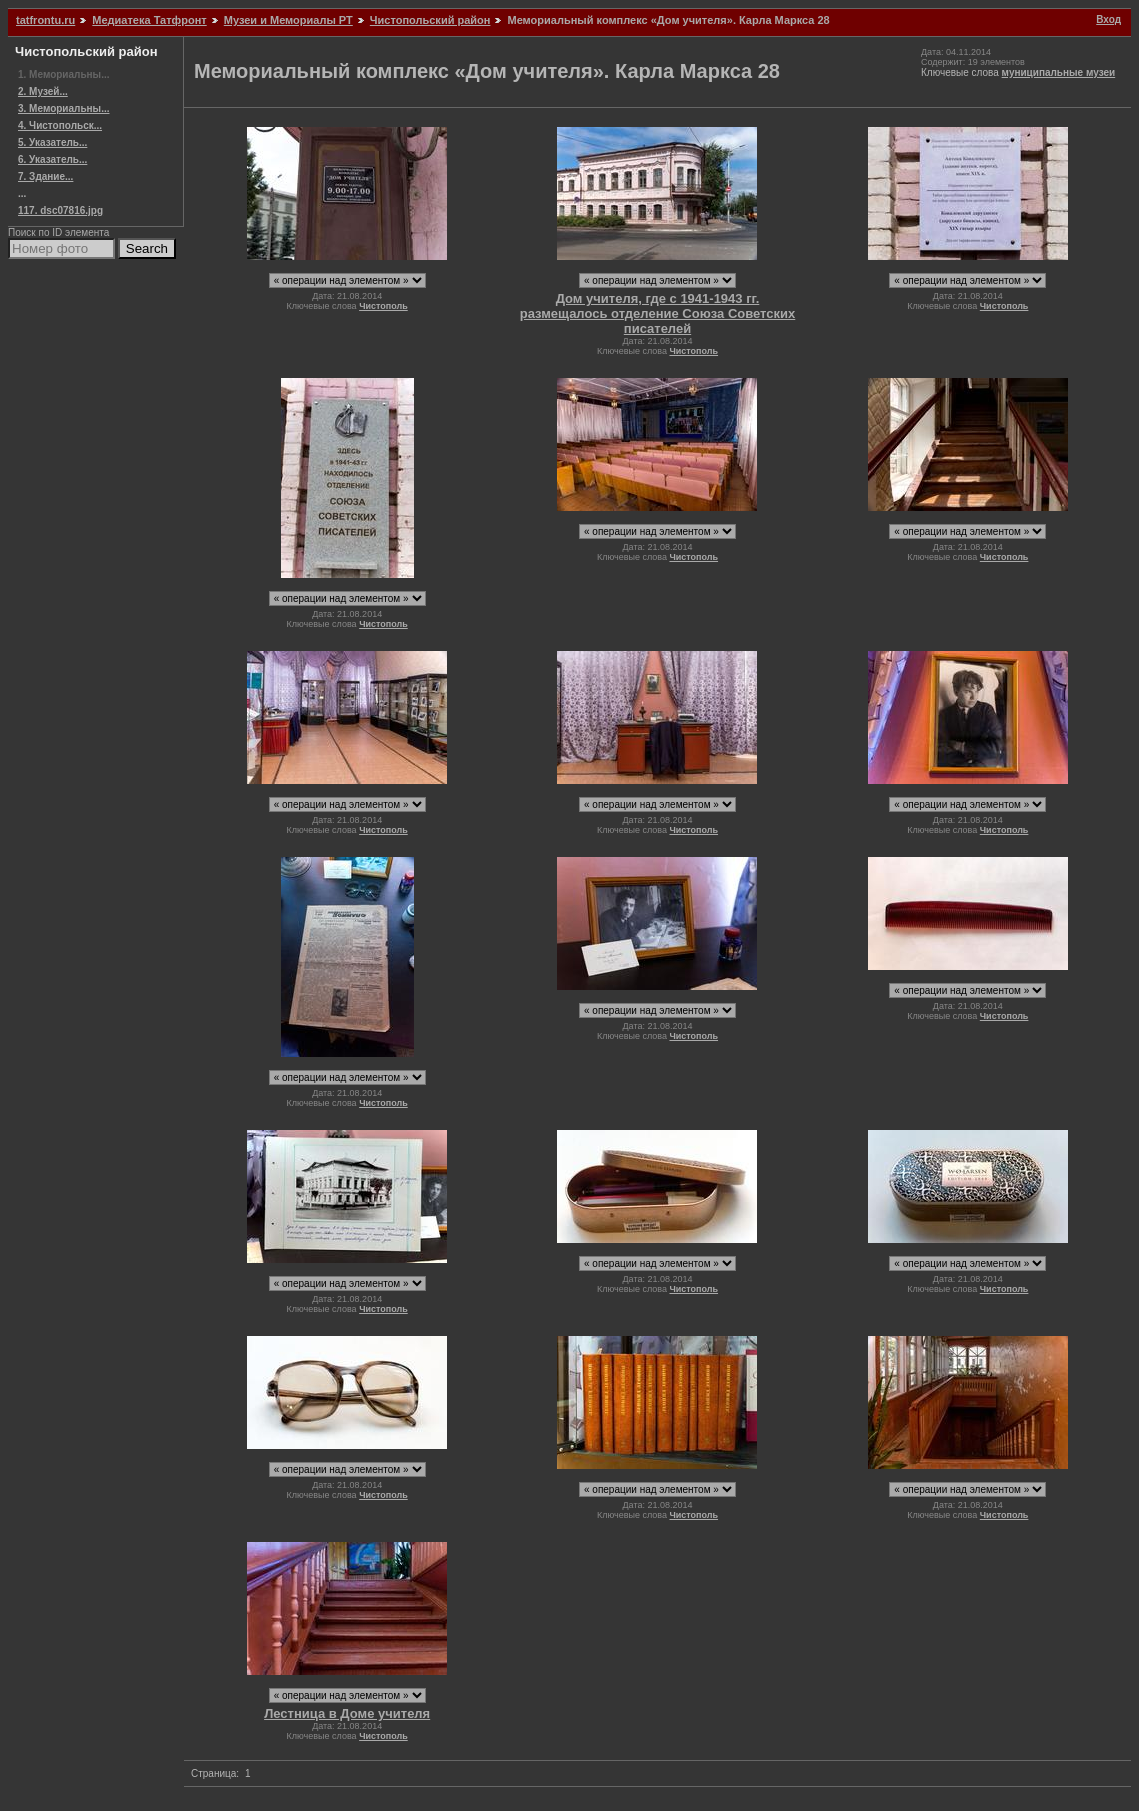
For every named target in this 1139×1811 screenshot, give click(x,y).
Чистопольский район (430, 20)
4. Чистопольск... (60, 125)
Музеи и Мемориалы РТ (288, 20)
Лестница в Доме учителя (347, 1713)
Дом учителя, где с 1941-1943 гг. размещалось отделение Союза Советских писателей (658, 313)
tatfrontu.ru (45, 20)
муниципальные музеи (1059, 72)
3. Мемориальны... (63, 108)
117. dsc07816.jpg (60, 210)
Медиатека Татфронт (149, 20)
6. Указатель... (52, 159)
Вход (1108, 19)
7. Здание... (45, 176)
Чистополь (383, 306)
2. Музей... (43, 91)
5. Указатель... (52, 142)
